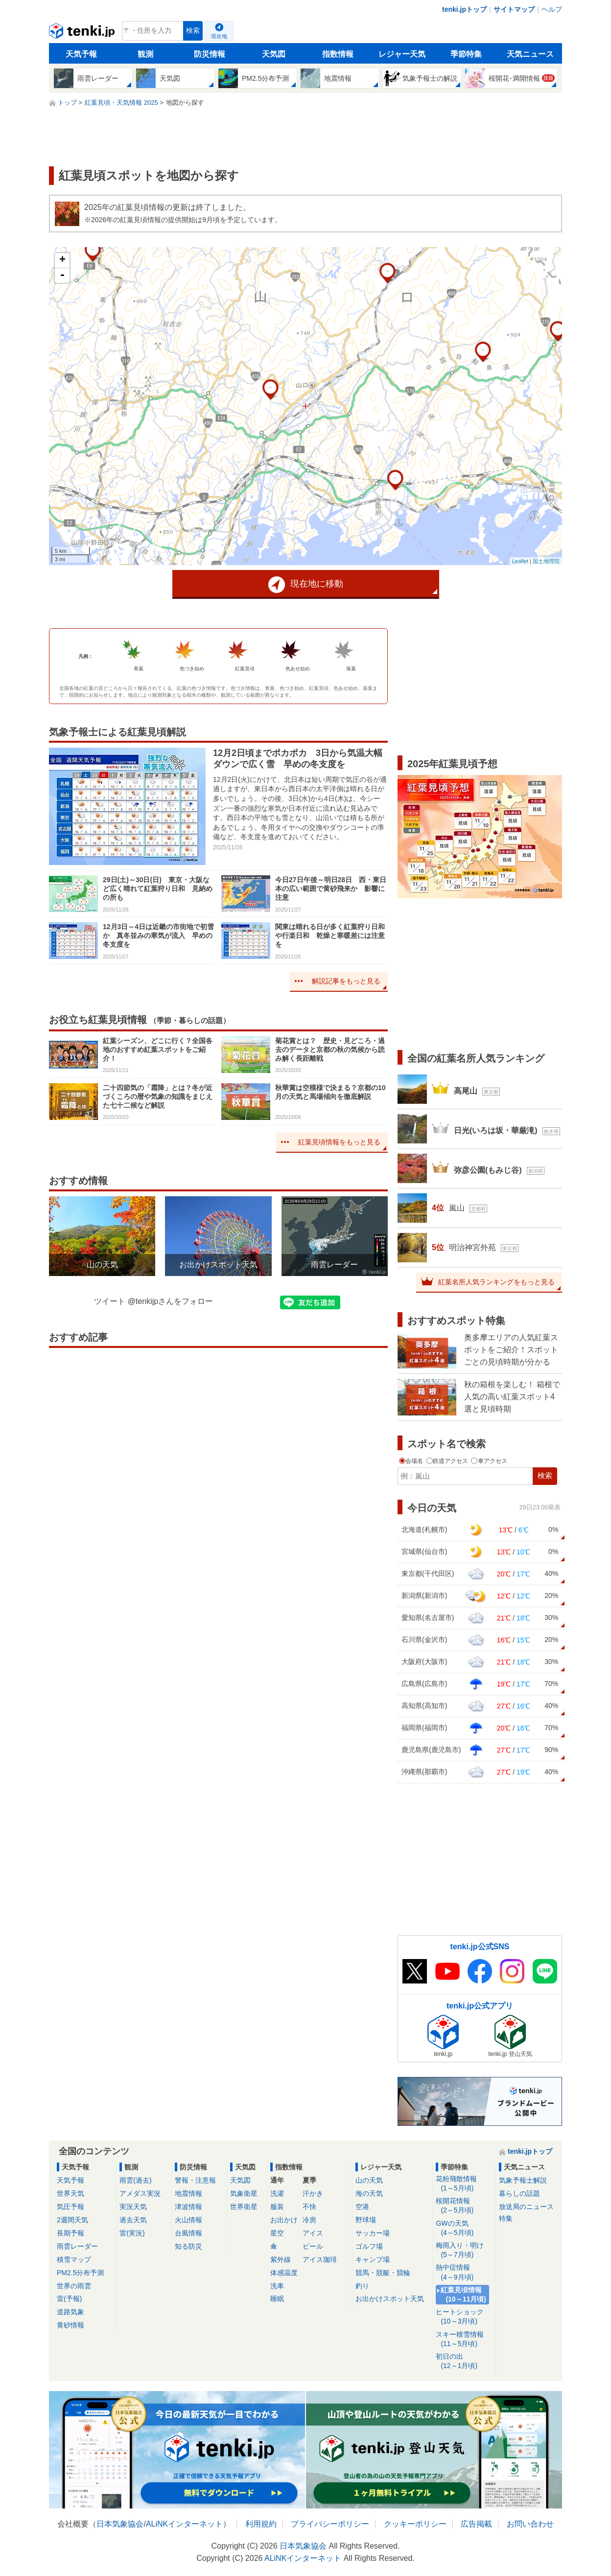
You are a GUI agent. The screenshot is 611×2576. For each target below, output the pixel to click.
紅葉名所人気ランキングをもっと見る (496, 1282)
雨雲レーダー (77, 2246)
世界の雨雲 (74, 2286)
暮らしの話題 (519, 2193)
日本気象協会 (119, 2524)
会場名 (412, 1461)
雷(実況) (131, 2233)
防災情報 (209, 54)
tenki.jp (83, 33)
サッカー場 (372, 2233)
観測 (145, 54)
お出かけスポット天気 (389, 2298)
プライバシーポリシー (330, 2524)
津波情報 (188, 2207)
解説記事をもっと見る (346, 981)
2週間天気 (72, 2220)
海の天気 (369, 2193)
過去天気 (133, 2220)
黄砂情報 (70, 2325)
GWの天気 (464, 2228)
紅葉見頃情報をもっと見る (339, 1142)
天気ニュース (530, 54)
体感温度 (284, 2273)
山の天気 (369, 2180)
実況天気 (133, 2207)
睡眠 (277, 2298)
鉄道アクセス (448, 1461)
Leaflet (520, 561)
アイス (313, 2233)
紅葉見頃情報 (464, 2295)
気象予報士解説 (523, 2180)
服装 (277, 2207)
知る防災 (188, 2246)
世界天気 (70, 2193)
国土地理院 (546, 561)
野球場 (365, 2220)
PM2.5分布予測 (80, 2273)
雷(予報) (69, 2298)
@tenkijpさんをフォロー (170, 1301)
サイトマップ (514, 9)
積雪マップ (74, 2259)
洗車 (277, 2286)
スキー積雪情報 (464, 2339)
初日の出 (464, 2361)
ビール (313, 2246)
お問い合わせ (530, 2524)
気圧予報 (70, 2207)
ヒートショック (464, 2317)
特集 (506, 2218)
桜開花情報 (464, 2206)
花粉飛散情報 (464, 2184)
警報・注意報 (195, 2180)
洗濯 (277, 2193)
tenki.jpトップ (464, 9)
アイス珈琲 (320, 2259)
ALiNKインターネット (184, 2524)
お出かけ (284, 2220)
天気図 (273, 54)
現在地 (219, 36)
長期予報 (70, 2233)
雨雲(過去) (135, 2180)
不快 (309, 2207)
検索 (193, 30)
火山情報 (188, 2220)
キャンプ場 (372, 2259)
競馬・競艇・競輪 (382, 2273)
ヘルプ (551, 9)
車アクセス (489, 1461)
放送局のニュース (526, 2207)
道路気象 (70, 2312)
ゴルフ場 (369, 2246)
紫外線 (280, 2259)
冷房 (309, 2220)
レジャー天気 (401, 54)
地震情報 (188, 2193)
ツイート (109, 1301)
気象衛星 (244, 2193)
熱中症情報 (464, 2272)
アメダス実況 (140, 2193)
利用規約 (261, 2524)
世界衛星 (244, 2207)
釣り (362, 2286)
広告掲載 (476, 2524)
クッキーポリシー (415, 2524)
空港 (362, 2207)
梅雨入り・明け (464, 2250)
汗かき (313, 2193)
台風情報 (188, 2233)
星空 (277, 2233)
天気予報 (81, 54)
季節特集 (466, 54)
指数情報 (337, 54)
